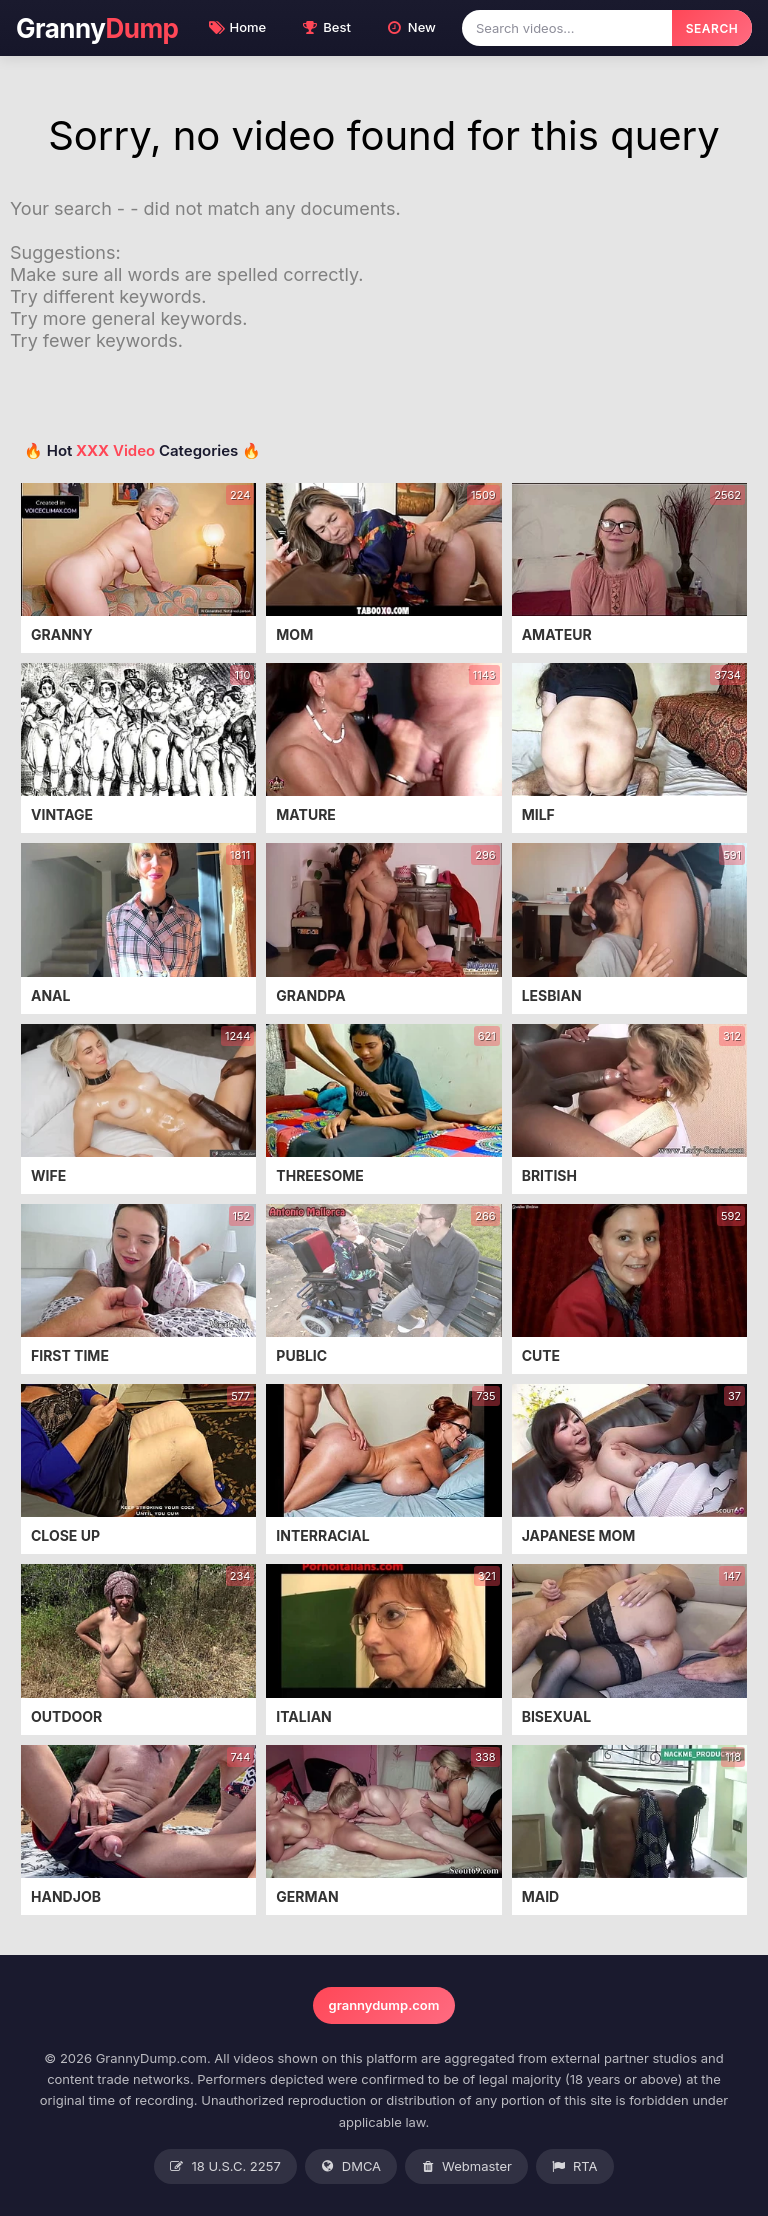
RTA (575, 2167)
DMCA (351, 2167)
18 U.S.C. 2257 (225, 2167)
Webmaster (466, 2167)
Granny (97, 28)
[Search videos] (567, 28)
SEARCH (712, 28)
